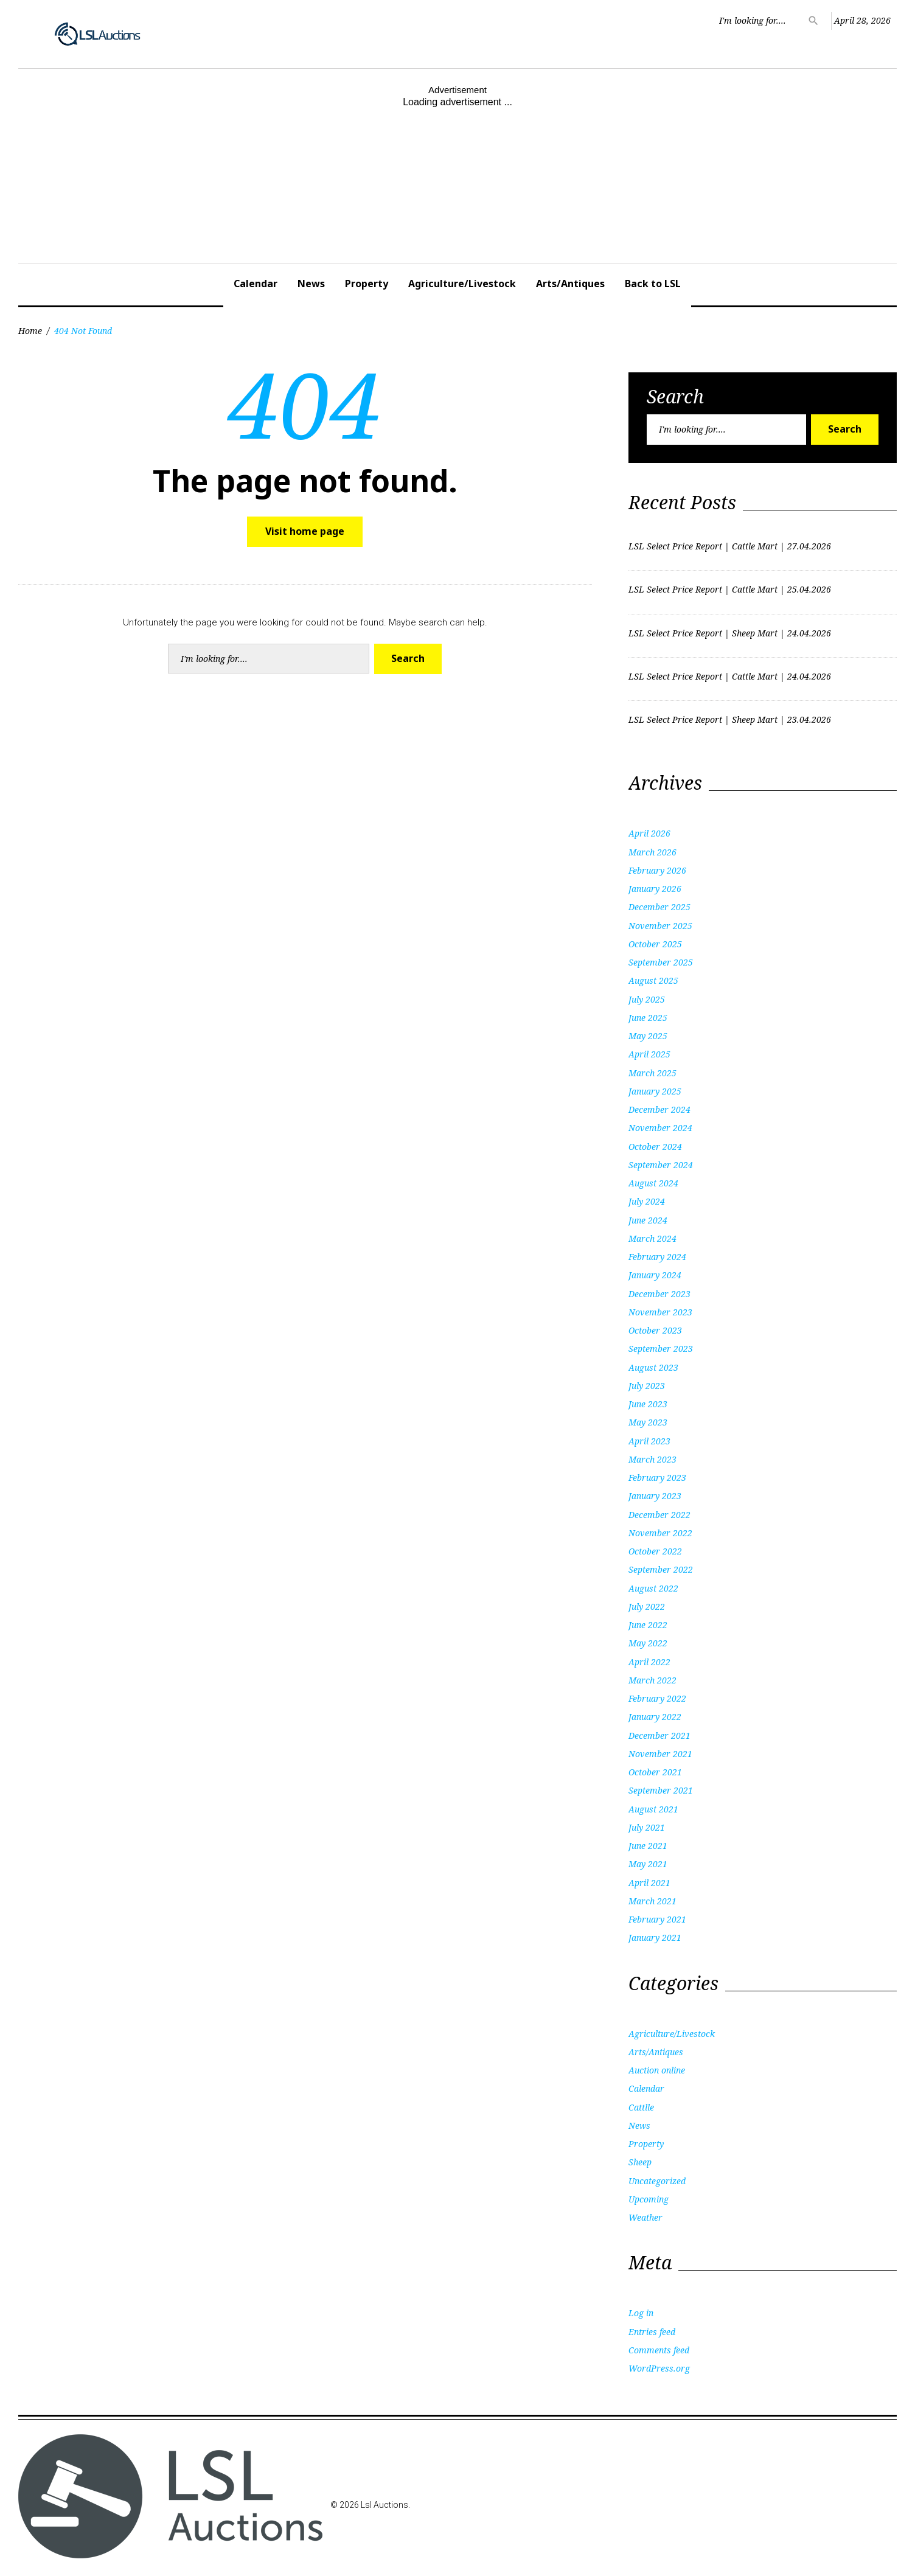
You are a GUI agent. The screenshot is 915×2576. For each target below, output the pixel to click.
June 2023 (647, 1404)
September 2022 (660, 1569)
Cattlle (641, 2107)
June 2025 (647, 1017)
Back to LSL (653, 283)
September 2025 (660, 962)
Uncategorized (657, 2181)
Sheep (640, 2162)
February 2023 (657, 1477)
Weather (645, 2217)
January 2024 (654, 1275)
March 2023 (652, 1459)
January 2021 (654, 1937)
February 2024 (657, 1256)
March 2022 (652, 1680)
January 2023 (654, 1496)
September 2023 (660, 1348)
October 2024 (655, 1146)
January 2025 (654, 1091)
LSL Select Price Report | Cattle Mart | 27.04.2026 (729, 546)
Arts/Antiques (570, 283)
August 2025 (653, 980)
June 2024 (647, 1220)
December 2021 (659, 1735)
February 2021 (657, 1919)
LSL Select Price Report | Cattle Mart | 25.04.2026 (729, 589)
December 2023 (659, 1294)
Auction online (656, 2070)
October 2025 (655, 944)
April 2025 (649, 1054)
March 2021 (652, 1901)
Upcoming (648, 2199)
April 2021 (649, 1882)
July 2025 (646, 999)
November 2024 (660, 1127)
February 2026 (657, 870)
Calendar (255, 283)
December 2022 (659, 1514)
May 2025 (647, 1036)
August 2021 (653, 1809)
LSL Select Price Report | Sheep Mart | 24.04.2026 (729, 633)
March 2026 (652, 852)
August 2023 (653, 1367)
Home (30, 330)
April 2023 (649, 1441)
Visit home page (304, 531)
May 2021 (647, 1864)
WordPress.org (659, 2368)
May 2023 (647, 1422)
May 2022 (647, 1643)
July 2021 (646, 1827)
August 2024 (653, 1183)
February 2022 (657, 1698)
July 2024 (646, 1201)
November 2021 (660, 1754)
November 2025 (660, 925)
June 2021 (647, 1845)
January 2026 (654, 888)
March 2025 (652, 1073)
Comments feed (658, 2350)
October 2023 (655, 1330)
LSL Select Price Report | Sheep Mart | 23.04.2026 (729, 719)
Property (366, 283)
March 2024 (652, 1238)
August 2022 (653, 1588)
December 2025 (659, 907)
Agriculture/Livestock (462, 283)
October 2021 (655, 1772)
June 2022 (647, 1625)
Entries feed (651, 2332)
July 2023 (646, 1385)
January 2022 (654, 1716)
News (311, 283)
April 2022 (649, 1662)
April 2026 (649, 833)
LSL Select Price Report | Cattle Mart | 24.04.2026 (729, 676)
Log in (640, 2313)
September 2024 (660, 1165)
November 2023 (660, 1312)
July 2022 (646, 1606)
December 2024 (659, 1109)
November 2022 (660, 1533)
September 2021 (660, 1790)
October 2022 (655, 1551)
